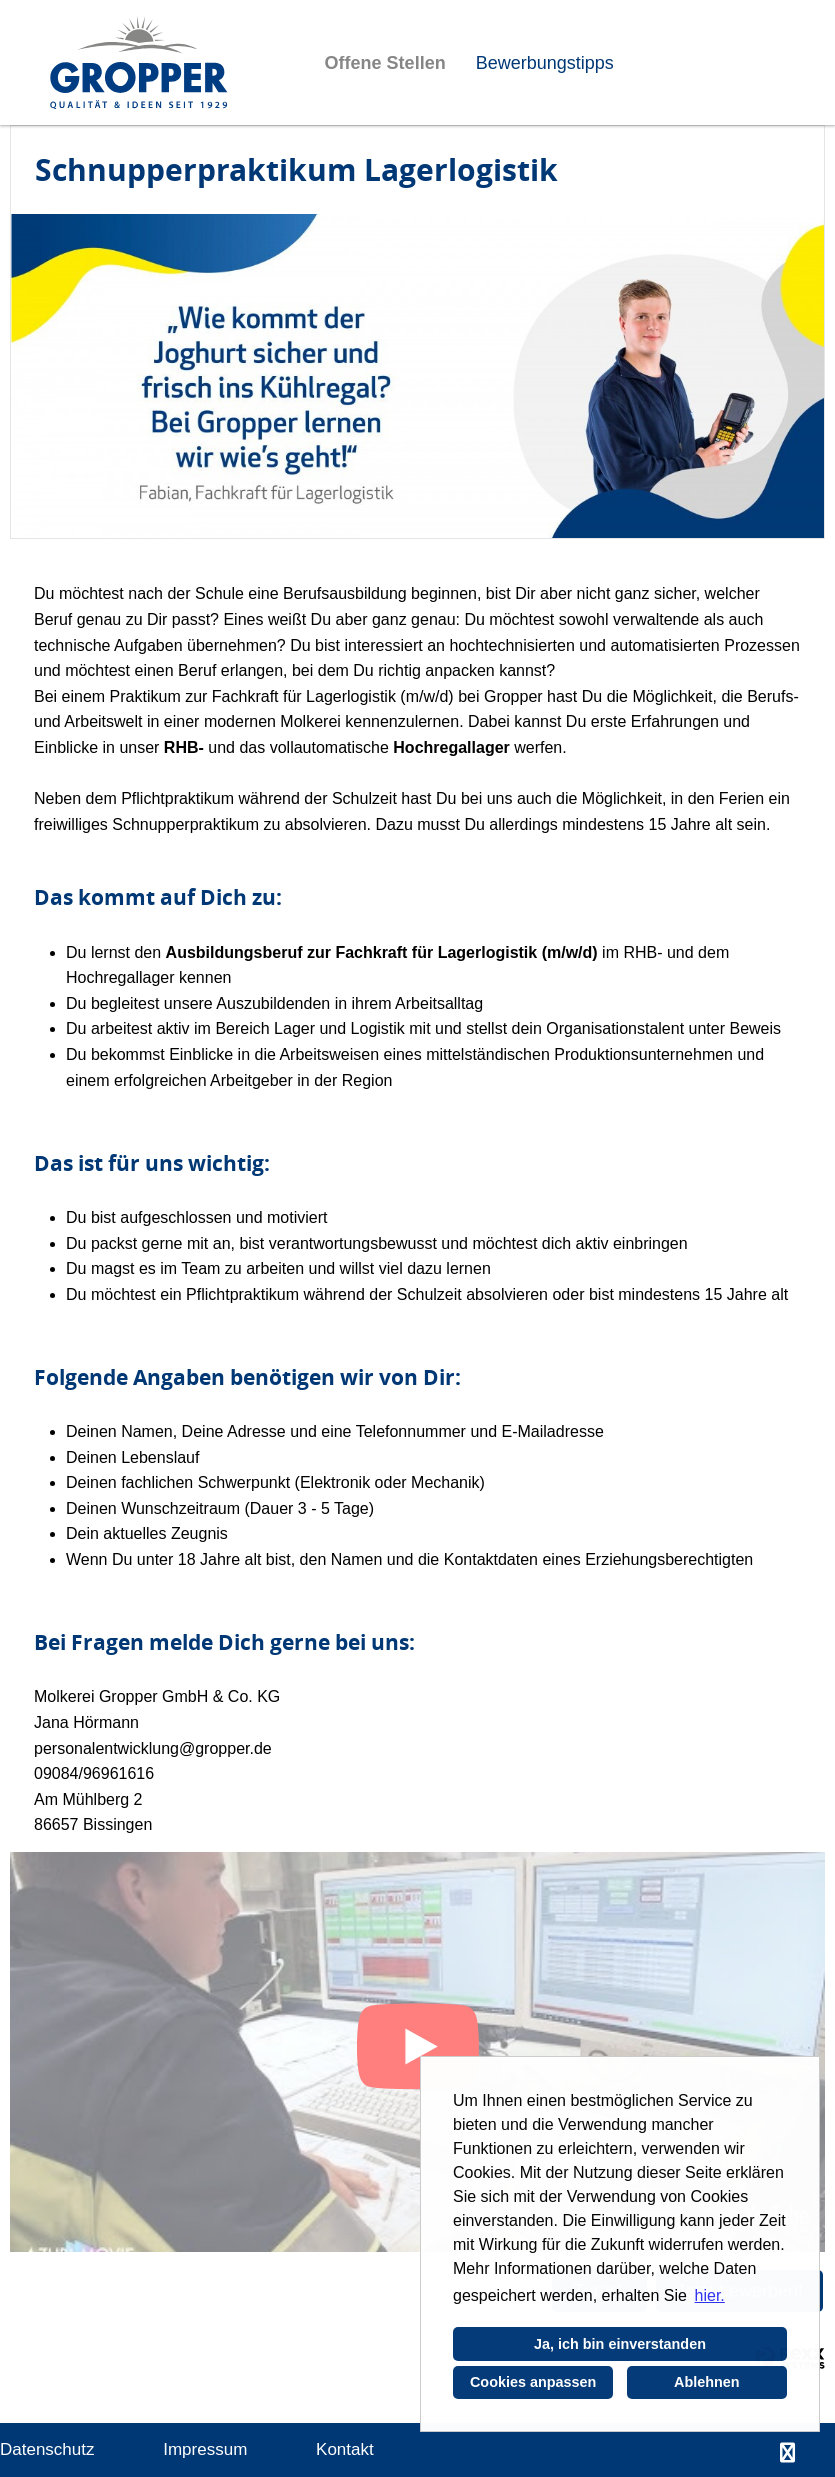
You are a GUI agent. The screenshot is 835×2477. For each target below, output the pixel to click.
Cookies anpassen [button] (533, 2382)
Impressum (205, 2449)
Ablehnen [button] (707, 2382)
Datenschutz (47, 2449)
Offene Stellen (385, 63)
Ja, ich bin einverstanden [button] (620, 2344)
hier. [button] (710, 2295)
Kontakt (345, 2449)
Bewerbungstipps (545, 63)
